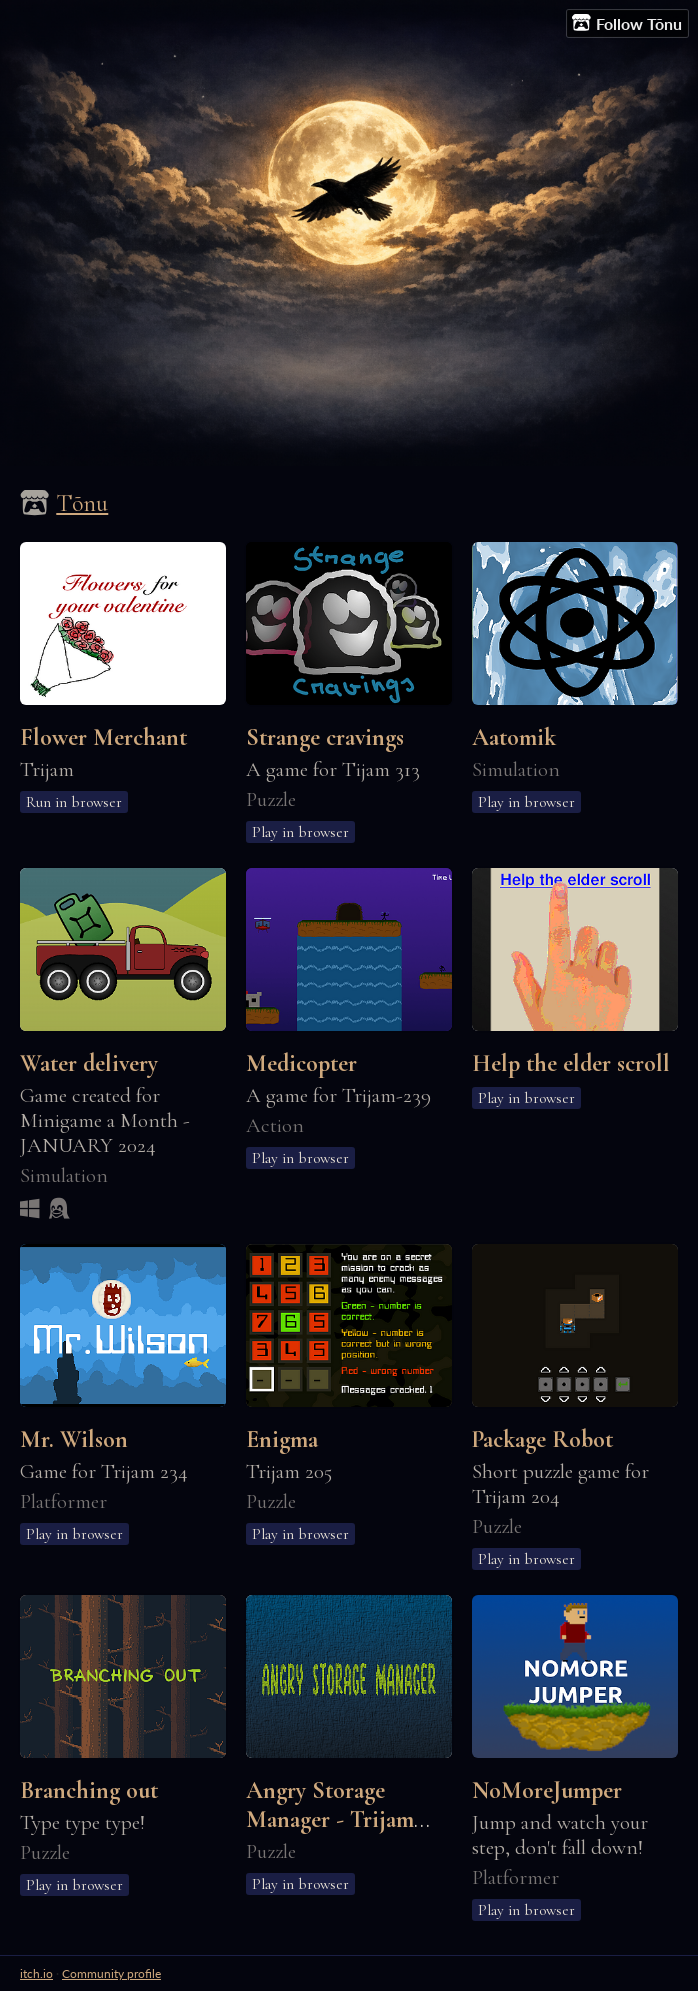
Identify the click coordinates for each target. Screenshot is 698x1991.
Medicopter (301, 1063)
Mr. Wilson (74, 1439)
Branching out (89, 1790)
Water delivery (89, 1063)
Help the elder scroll (571, 1063)
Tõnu (82, 503)
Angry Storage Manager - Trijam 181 (330, 1819)
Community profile (111, 1973)
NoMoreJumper (547, 1790)
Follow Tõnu (627, 23)
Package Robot (542, 1439)
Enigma (282, 1439)
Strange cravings (325, 737)
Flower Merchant (103, 737)
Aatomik (514, 737)
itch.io (36, 1973)
